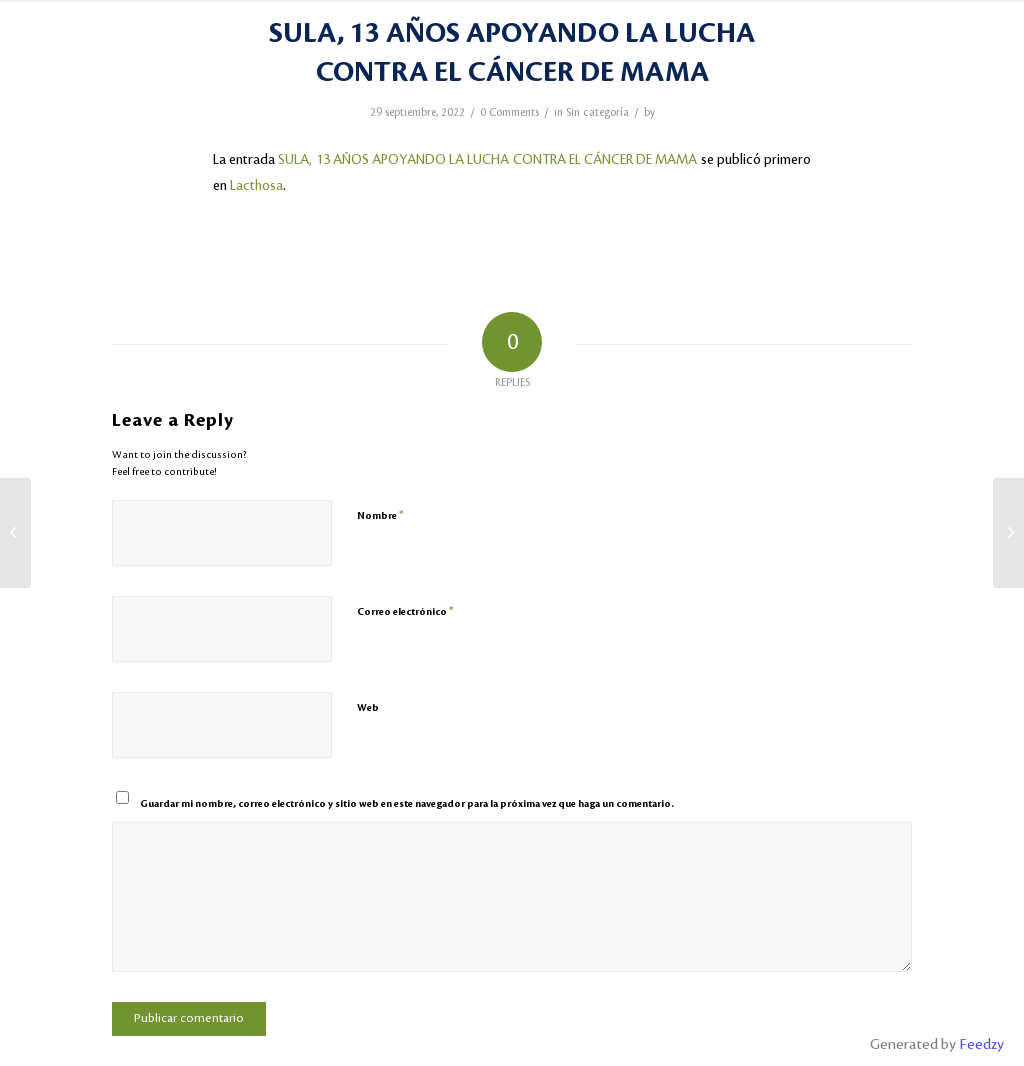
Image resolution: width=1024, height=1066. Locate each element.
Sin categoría (597, 113)
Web (368, 707)
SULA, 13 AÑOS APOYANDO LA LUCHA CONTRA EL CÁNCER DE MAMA (487, 159)
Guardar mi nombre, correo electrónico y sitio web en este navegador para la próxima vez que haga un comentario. (407, 803)
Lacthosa (256, 185)
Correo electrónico (405, 611)
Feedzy (981, 1045)
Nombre (380, 515)
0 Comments (509, 113)
